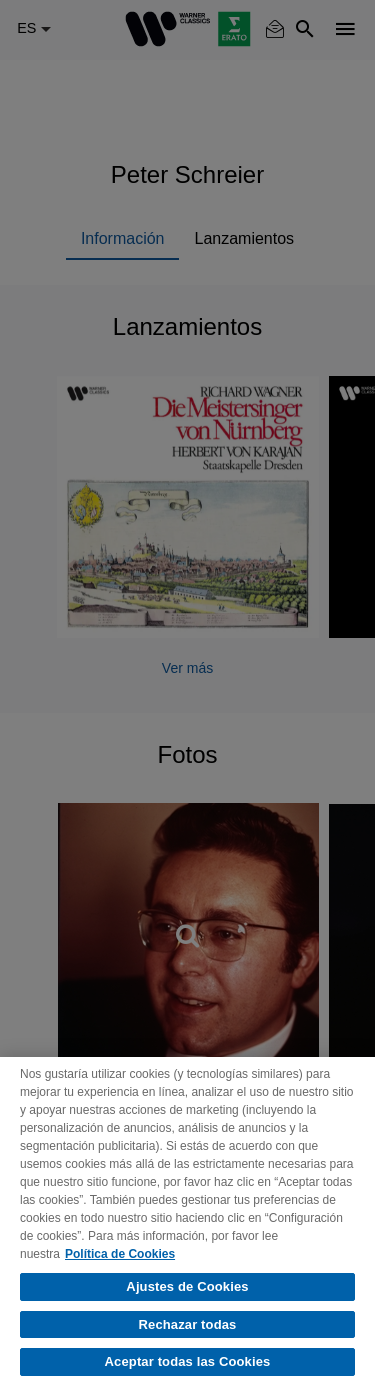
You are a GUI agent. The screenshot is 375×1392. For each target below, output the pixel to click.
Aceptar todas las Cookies (188, 1361)
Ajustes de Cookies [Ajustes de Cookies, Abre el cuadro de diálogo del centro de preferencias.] (187, 1286)
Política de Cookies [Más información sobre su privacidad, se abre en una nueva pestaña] (120, 1254)
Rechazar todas (188, 1324)
